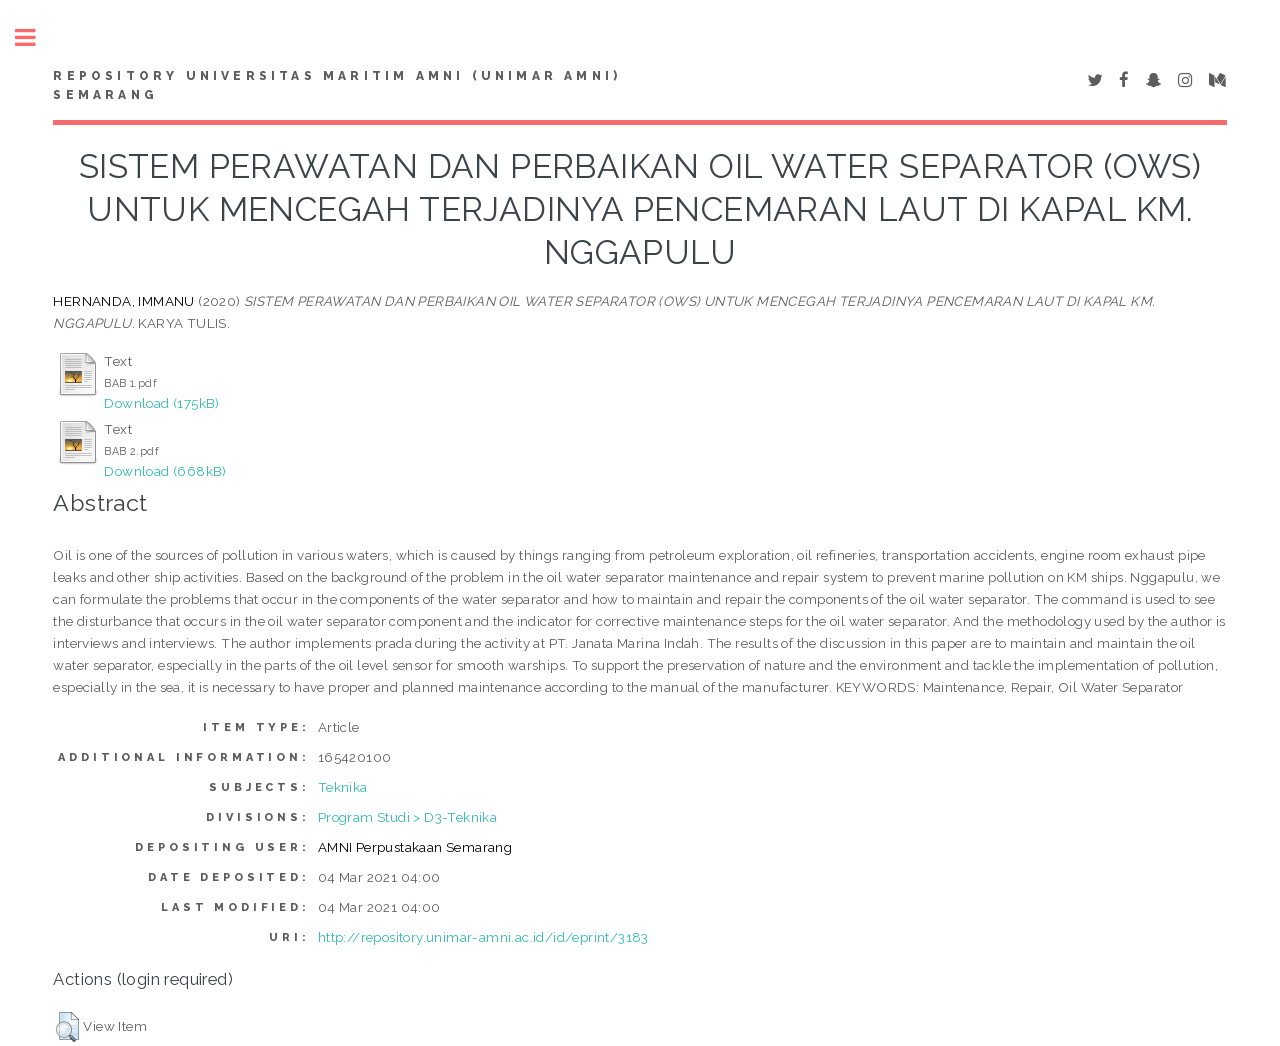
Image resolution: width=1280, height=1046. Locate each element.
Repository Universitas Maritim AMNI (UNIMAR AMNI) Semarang (337, 86)
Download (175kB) (161, 403)
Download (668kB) (165, 471)
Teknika (343, 787)
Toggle (36, 37)
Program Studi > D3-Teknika (407, 817)
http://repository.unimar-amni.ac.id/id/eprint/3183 (483, 937)
